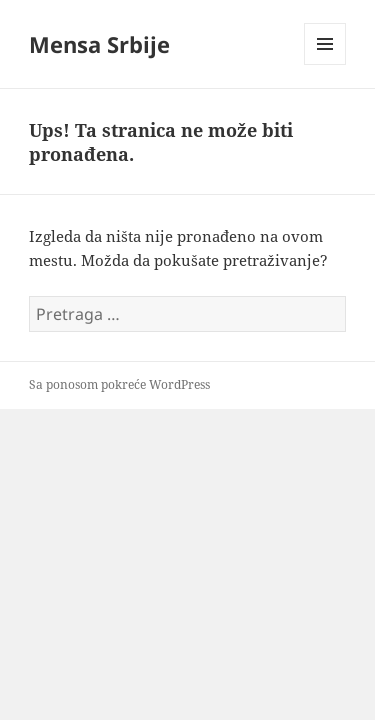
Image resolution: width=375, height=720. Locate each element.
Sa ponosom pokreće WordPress (119, 384)
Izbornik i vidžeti (325, 64)
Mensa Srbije (99, 44)
